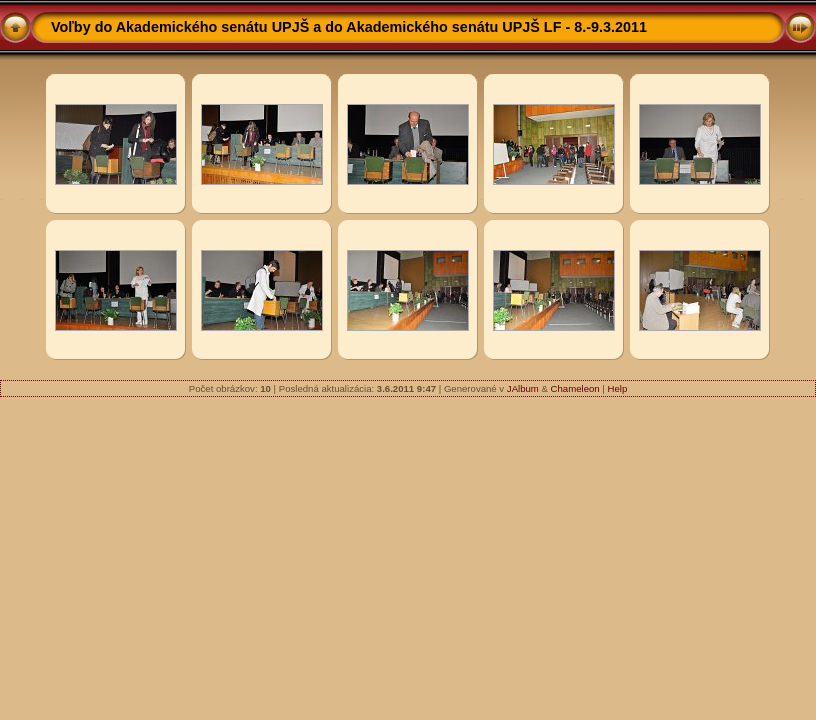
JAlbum (523, 388)
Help (617, 388)
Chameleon (575, 388)
